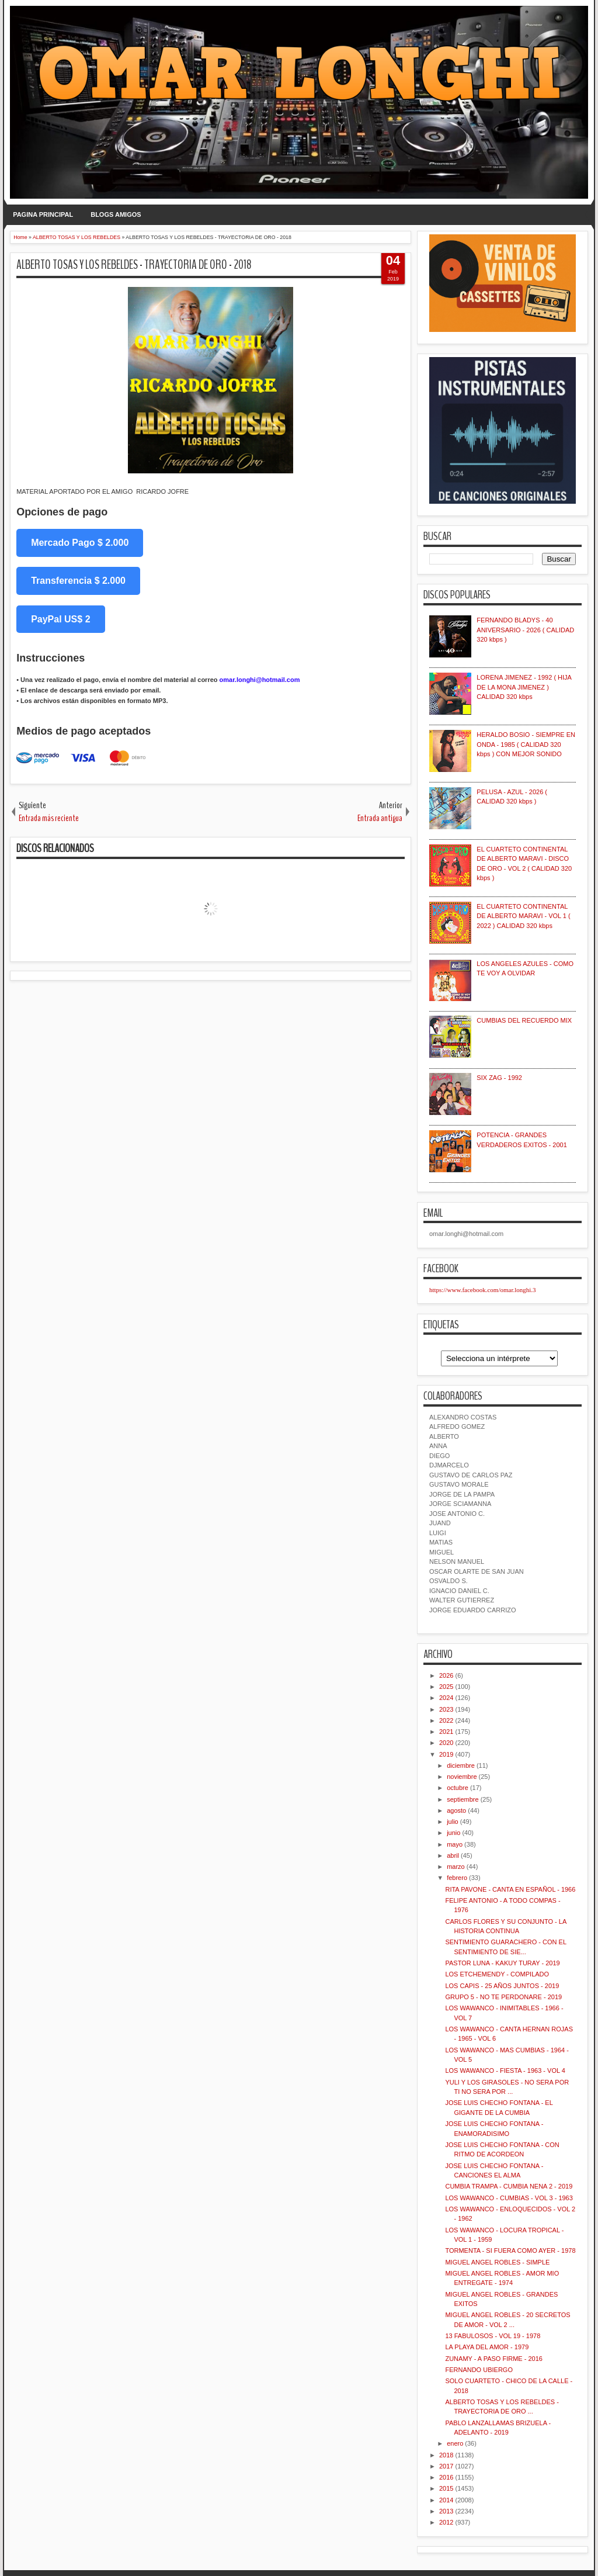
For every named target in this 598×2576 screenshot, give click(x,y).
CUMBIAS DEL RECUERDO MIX (524, 1020)
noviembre (462, 1776)
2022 (446, 1720)
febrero (457, 1877)
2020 (446, 1742)
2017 (446, 2466)
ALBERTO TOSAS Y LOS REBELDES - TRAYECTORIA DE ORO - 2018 (134, 264)
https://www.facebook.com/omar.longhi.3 (482, 1289)
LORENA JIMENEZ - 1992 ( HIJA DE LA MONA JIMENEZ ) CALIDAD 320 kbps (524, 687)
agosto (456, 1810)
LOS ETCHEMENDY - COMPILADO (497, 1974)
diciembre (461, 1765)
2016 (446, 2477)
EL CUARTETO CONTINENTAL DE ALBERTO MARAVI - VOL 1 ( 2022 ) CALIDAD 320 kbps (523, 916)
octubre (457, 1787)
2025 (446, 1686)
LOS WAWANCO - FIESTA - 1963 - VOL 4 (505, 2070)
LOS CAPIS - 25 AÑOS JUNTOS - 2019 (502, 1985)
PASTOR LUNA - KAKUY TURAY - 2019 (502, 1962)
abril (453, 1855)
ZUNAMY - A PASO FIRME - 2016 (493, 2358)
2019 (446, 1754)
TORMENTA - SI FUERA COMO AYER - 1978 (510, 2250)
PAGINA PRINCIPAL (43, 214)
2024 (446, 1697)
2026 (446, 1675)
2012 (446, 2522)
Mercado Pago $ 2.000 (79, 543)
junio (453, 1832)
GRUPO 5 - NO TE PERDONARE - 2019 (503, 1996)
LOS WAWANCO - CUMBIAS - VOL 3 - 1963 (508, 2197)
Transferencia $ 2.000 (78, 581)
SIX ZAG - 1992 (499, 1077)
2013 (446, 2511)
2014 (446, 2500)
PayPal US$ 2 (60, 619)
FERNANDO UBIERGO (479, 2369)
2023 (446, 1709)
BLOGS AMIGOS (116, 214)
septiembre (462, 1799)
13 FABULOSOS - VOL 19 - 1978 (492, 2335)
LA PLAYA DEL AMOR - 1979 (487, 2346)
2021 (446, 1731)
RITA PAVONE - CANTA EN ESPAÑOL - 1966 (510, 1889)
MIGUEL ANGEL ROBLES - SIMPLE (497, 2262)
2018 (446, 2455)
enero (455, 2443)
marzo (456, 1866)
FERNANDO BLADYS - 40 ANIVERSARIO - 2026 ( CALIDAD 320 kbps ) (525, 630)
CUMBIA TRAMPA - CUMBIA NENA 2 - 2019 (508, 2186)
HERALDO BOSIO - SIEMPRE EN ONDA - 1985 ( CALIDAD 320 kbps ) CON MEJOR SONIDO (526, 744)
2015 (446, 2488)
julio (452, 1821)
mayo (455, 1844)
